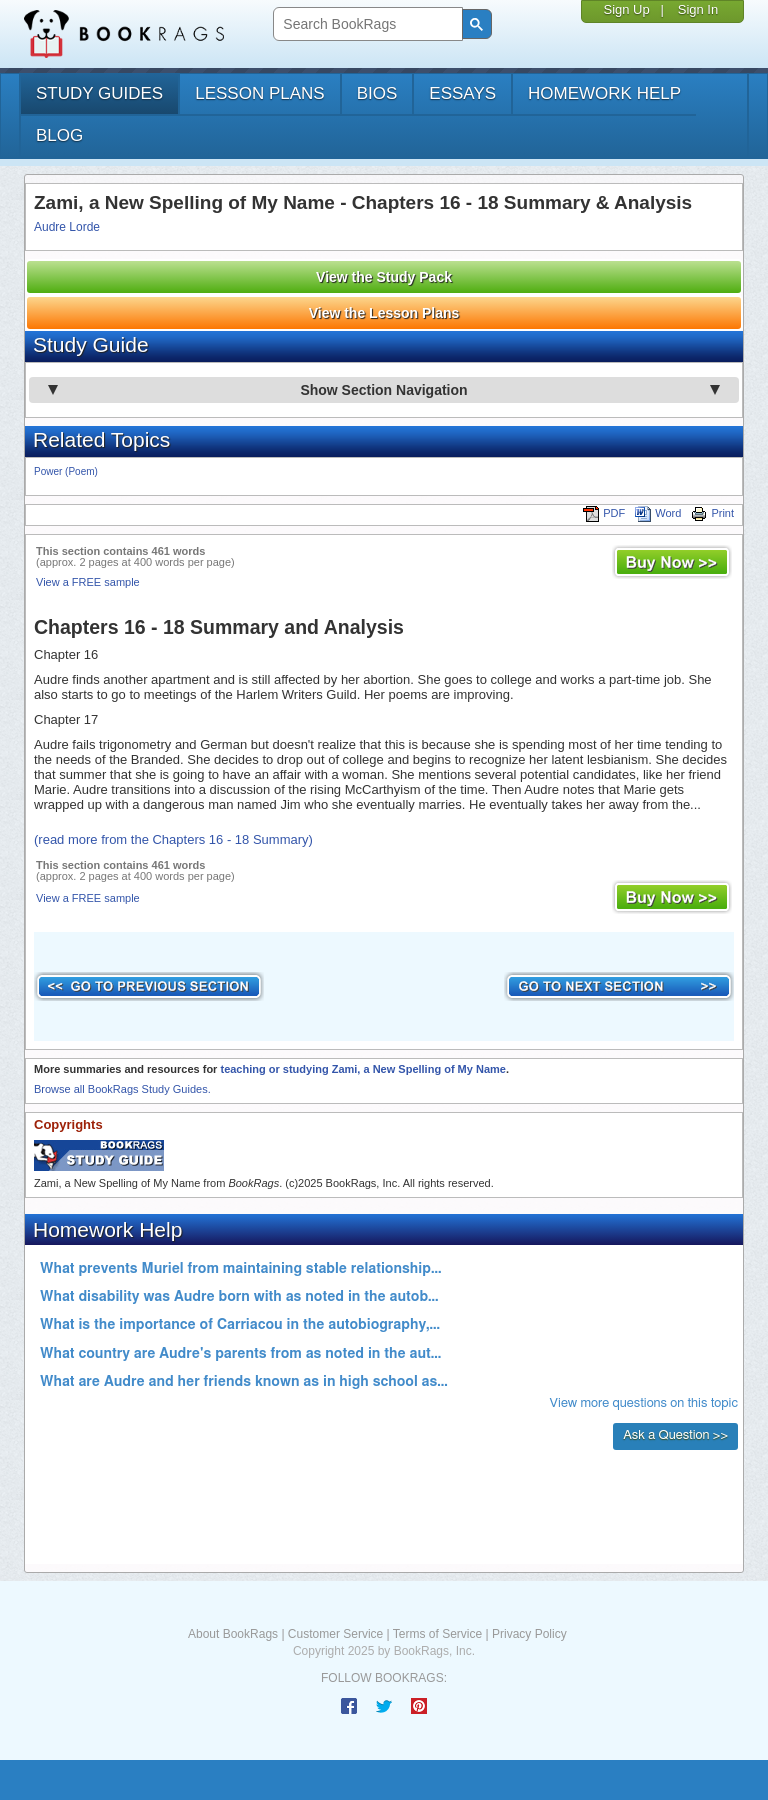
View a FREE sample (88, 582)
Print (712, 513)
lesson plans (259, 93)
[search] (365, 24)
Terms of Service (437, 1634)
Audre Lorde (67, 227)
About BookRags (233, 1634)
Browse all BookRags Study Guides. (122, 1089)
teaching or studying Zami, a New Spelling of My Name (362, 1069)
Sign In (698, 9)
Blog (59, 135)
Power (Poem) (66, 471)
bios (377, 93)
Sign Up (626, 9)
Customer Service (335, 1634)
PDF (604, 513)
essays (462, 93)
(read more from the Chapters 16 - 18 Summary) (173, 839)
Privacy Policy (529, 1634)
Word (658, 513)
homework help (604, 93)
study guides (99, 93)
